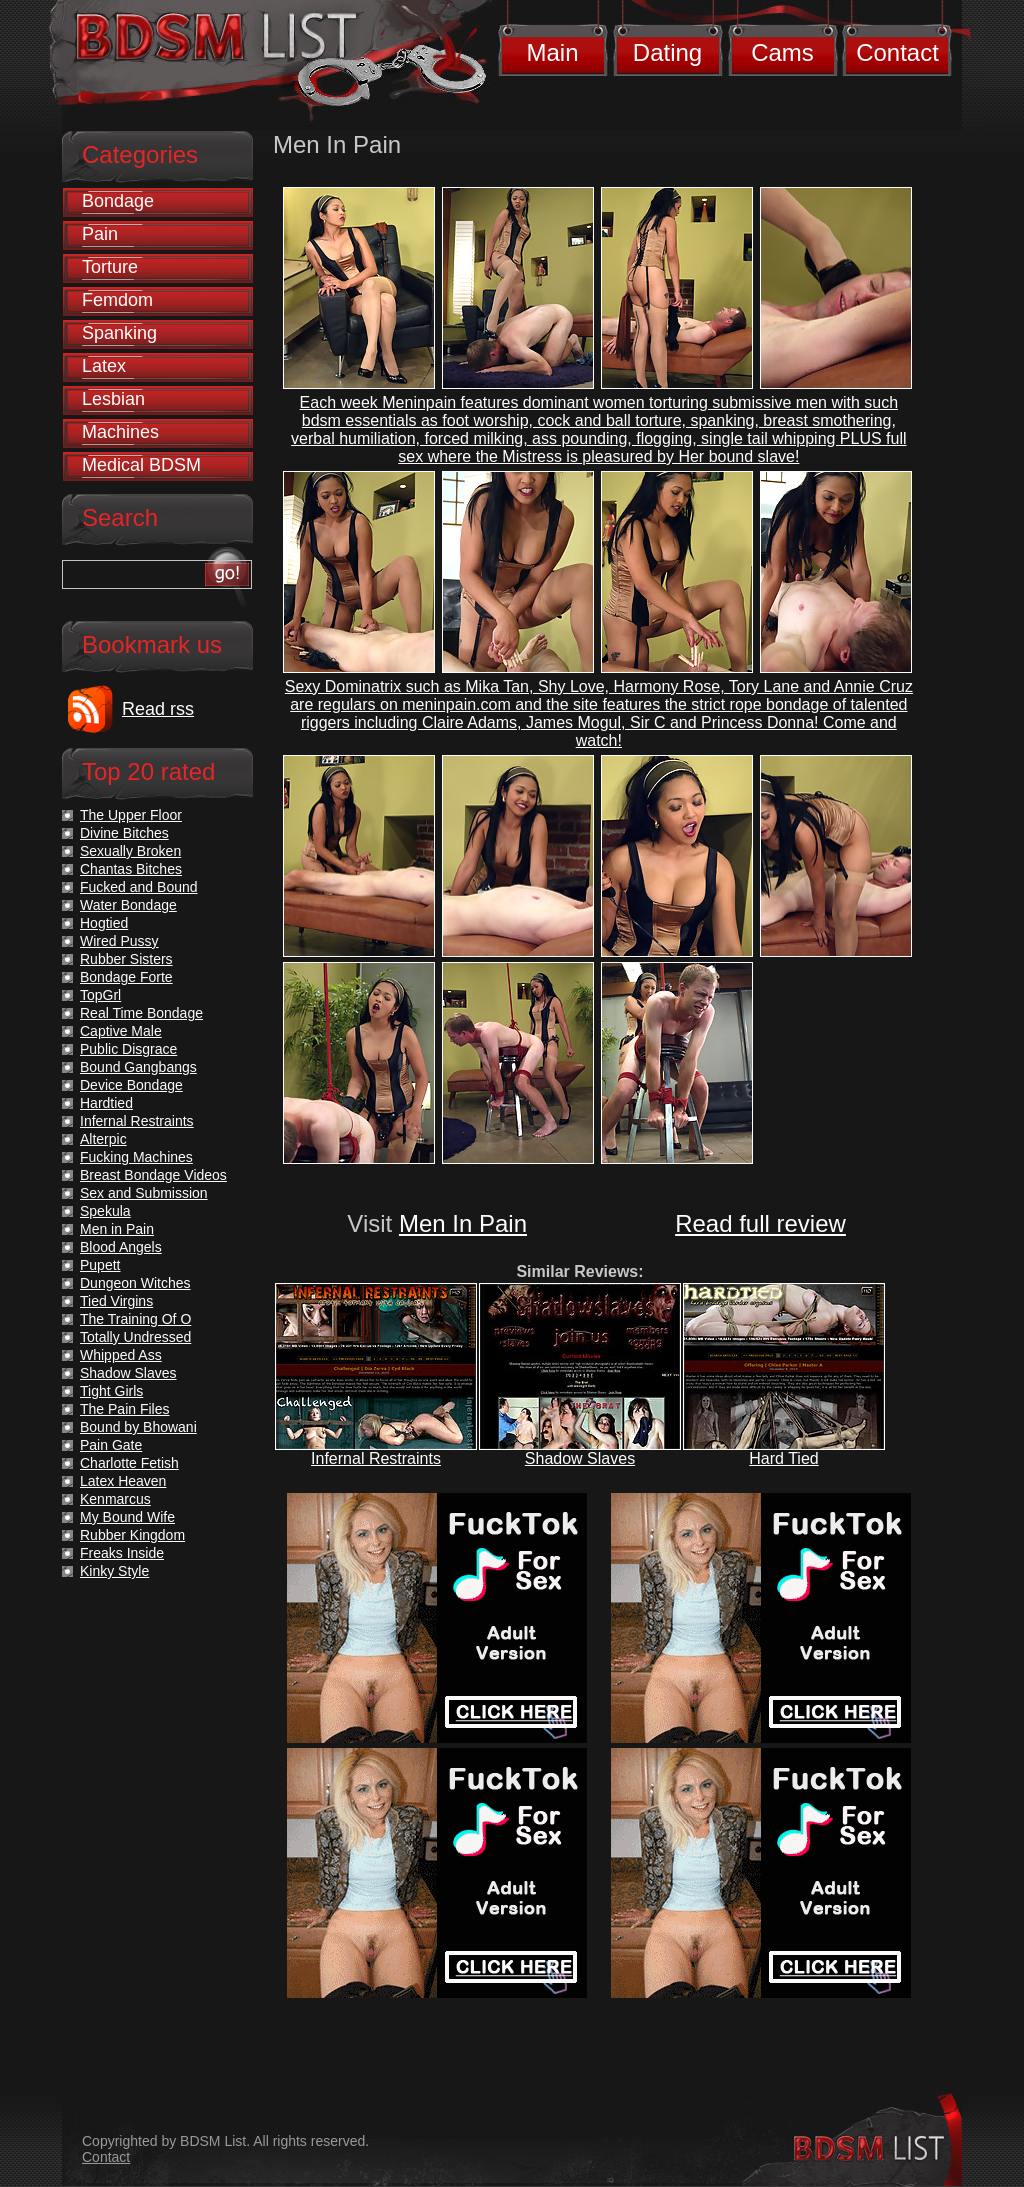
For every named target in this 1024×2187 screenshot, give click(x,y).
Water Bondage (128, 905)
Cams (782, 52)
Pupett (100, 1265)
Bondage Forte (126, 977)
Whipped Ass (121, 1355)
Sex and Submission (144, 1193)
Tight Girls (111, 1391)
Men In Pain (463, 1223)
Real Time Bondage (141, 1013)
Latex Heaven (123, 1481)
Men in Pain (117, 1229)
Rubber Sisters (126, 959)
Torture (110, 267)
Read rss (158, 709)
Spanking (119, 333)
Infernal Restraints (376, 1458)
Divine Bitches (124, 833)
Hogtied (104, 923)
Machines (120, 432)
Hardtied (106, 1103)
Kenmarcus (115, 1499)
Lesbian (113, 399)
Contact (897, 52)
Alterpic (103, 1139)
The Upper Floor (131, 815)
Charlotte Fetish (129, 1463)
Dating (667, 52)
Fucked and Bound (139, 887)
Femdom (117, 300)
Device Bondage (131, 1085)
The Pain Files (124, 1409)
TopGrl (100, 995)
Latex (104, 366)
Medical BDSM (141, 465)
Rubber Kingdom (132, 1535)
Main (552, 52)
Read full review (760, 1223)
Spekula (105, 1211)
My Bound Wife (127, 1517)
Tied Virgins (116, 1301)
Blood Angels (121, 1247)
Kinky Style (114, 1571)
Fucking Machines (136, 1157)
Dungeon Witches (135, 1283)
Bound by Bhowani (138, 1427)
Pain (100, 234)
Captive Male (121, 1031)
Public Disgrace (128, 1049)
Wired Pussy (119, 941)
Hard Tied (783, 1458)
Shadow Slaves (580, 1458)
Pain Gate (111, 1445)
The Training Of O (135, 1319)
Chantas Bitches (131, 869)
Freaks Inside (122, 1553)
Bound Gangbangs (138, 1067)
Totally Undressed (135, 1337)
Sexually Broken (130, 851)
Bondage (118, 201)
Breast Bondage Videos (153, 1175)
